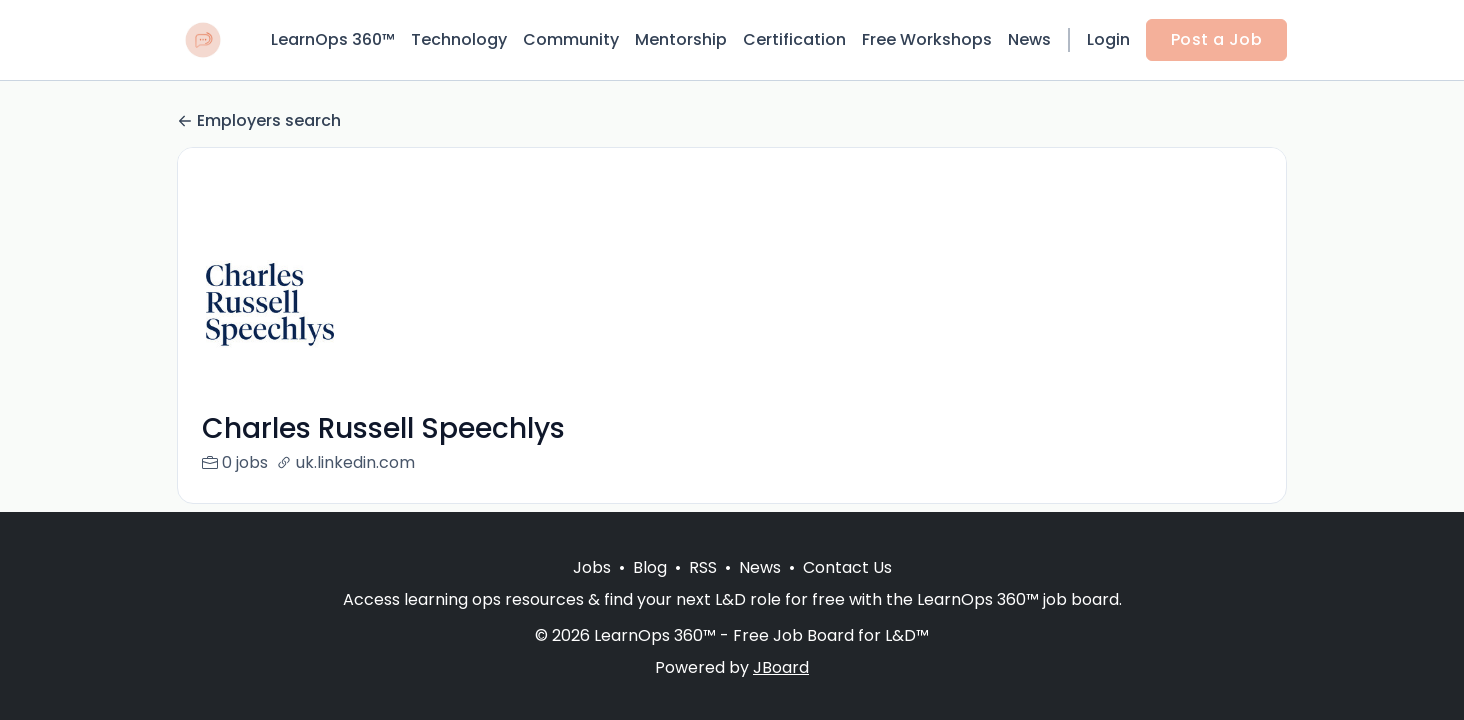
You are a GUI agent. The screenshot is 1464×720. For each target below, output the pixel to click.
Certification (794, 39)
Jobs (592, 567)
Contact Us (847, 567)
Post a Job (1216, 39)
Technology (459, 39)
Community (571, 39)
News (1029, 39)
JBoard (781, 667)
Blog (650, 567)
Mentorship (681, 39)
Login (1108, 39)
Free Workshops (927, 39)
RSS (703, 567)
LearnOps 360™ (333, 39)
